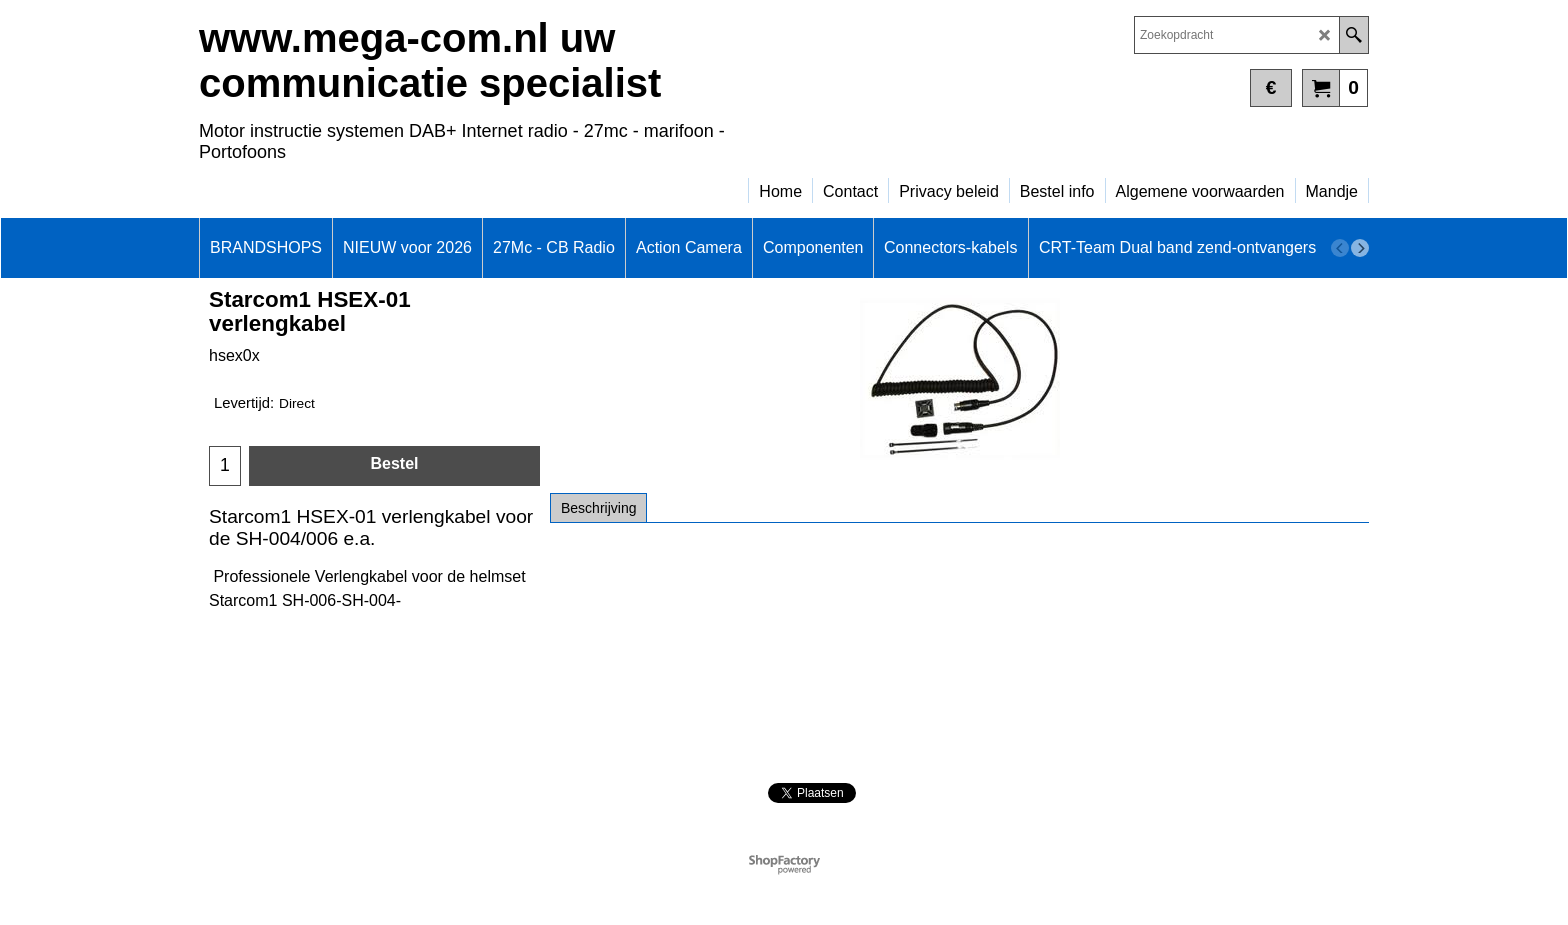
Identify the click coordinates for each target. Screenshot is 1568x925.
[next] (1360, 248)
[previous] (1340, 248)
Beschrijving (598, 508)
